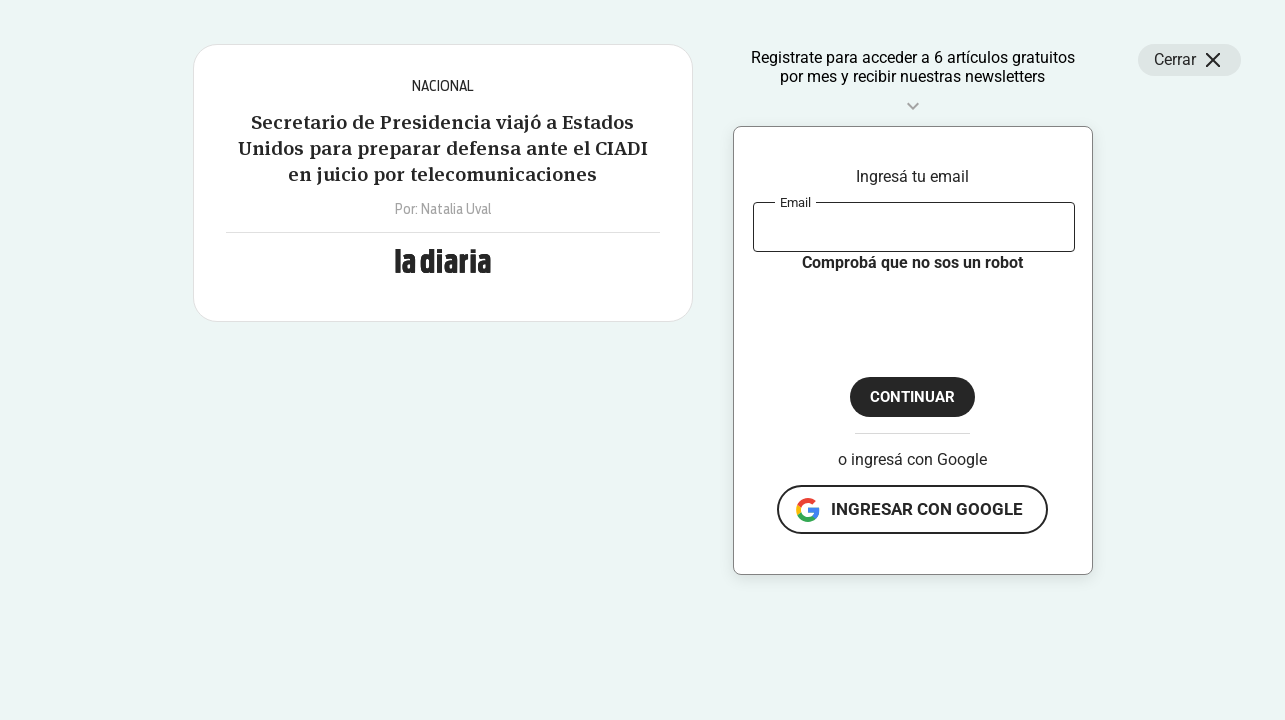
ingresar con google (927, 509)
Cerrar (1189, 60)
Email (795, 201)
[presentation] (905, 313)
